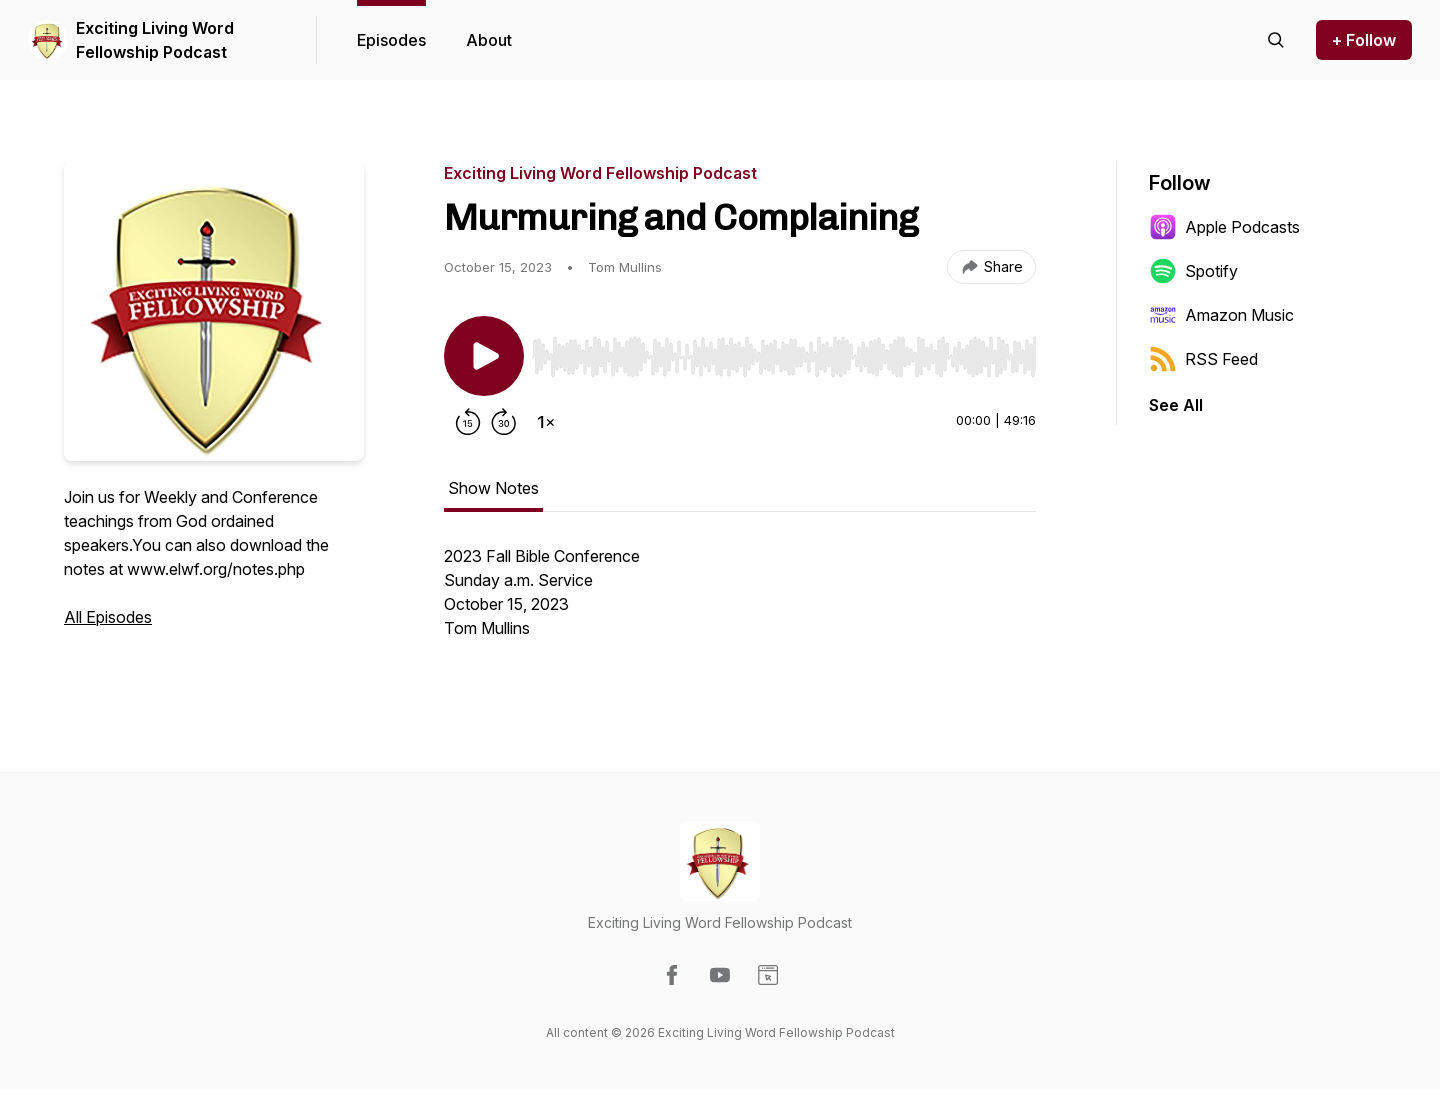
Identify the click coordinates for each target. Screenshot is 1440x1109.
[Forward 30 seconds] (504, 422)
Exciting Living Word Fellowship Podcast (155, 40)
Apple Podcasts (1224, 227)
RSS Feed (1203, 359)
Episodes (391, 40)
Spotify (1193, 271)
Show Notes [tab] (493, 488)
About (489, 40)
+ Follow (1364, 40)
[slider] (784, 357)
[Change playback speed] (546, 422)
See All (1176, 405)
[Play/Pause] (484, 356)
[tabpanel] (740, 602)
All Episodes (108, 617)
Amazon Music (1221, 315)
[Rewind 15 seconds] (468, 422)
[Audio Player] (784, 351)
